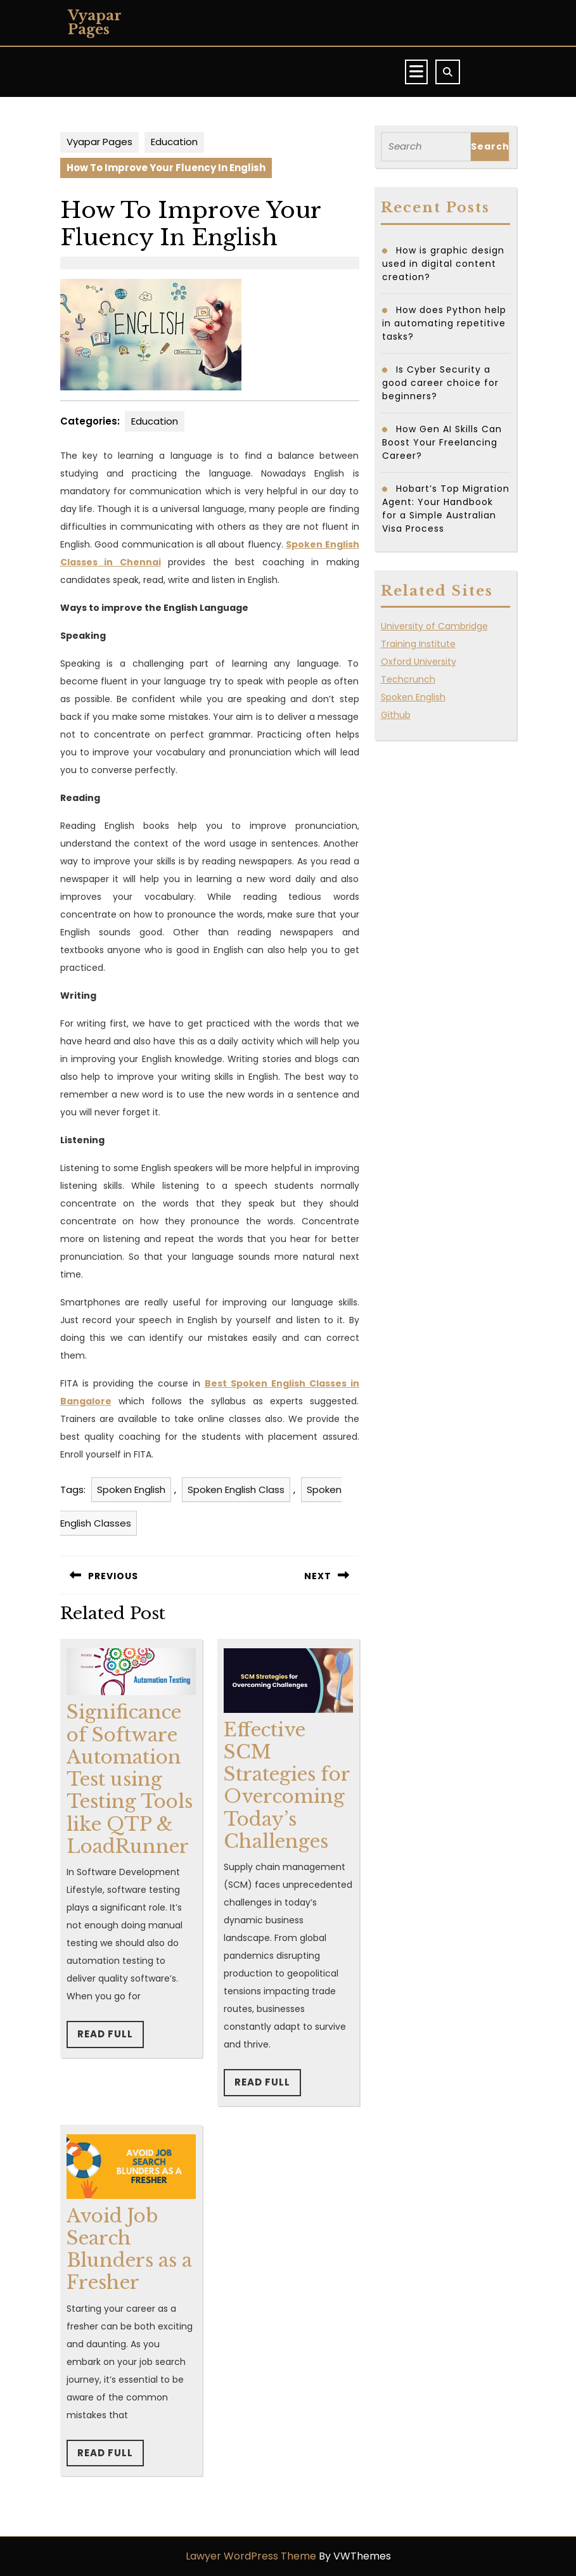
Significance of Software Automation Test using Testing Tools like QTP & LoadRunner (130, 1779)
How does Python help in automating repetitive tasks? (444, 323)
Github (396, 714)
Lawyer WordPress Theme (251, 2556)
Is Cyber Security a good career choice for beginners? (440, 382)
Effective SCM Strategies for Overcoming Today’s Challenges (287, 1786)
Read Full (110, 2037)
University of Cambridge (434, 626)
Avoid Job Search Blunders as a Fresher (129, 2250)
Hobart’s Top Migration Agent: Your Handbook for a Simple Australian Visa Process (445, 508)
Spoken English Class (236, 1489)
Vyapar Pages (95, 22)
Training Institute (418, 644)
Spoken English (131, 1489)
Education (174, 141)
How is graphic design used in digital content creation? (443, 263)
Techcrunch (408, 679)
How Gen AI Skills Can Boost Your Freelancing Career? (442, 442)
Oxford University (418, 661)
